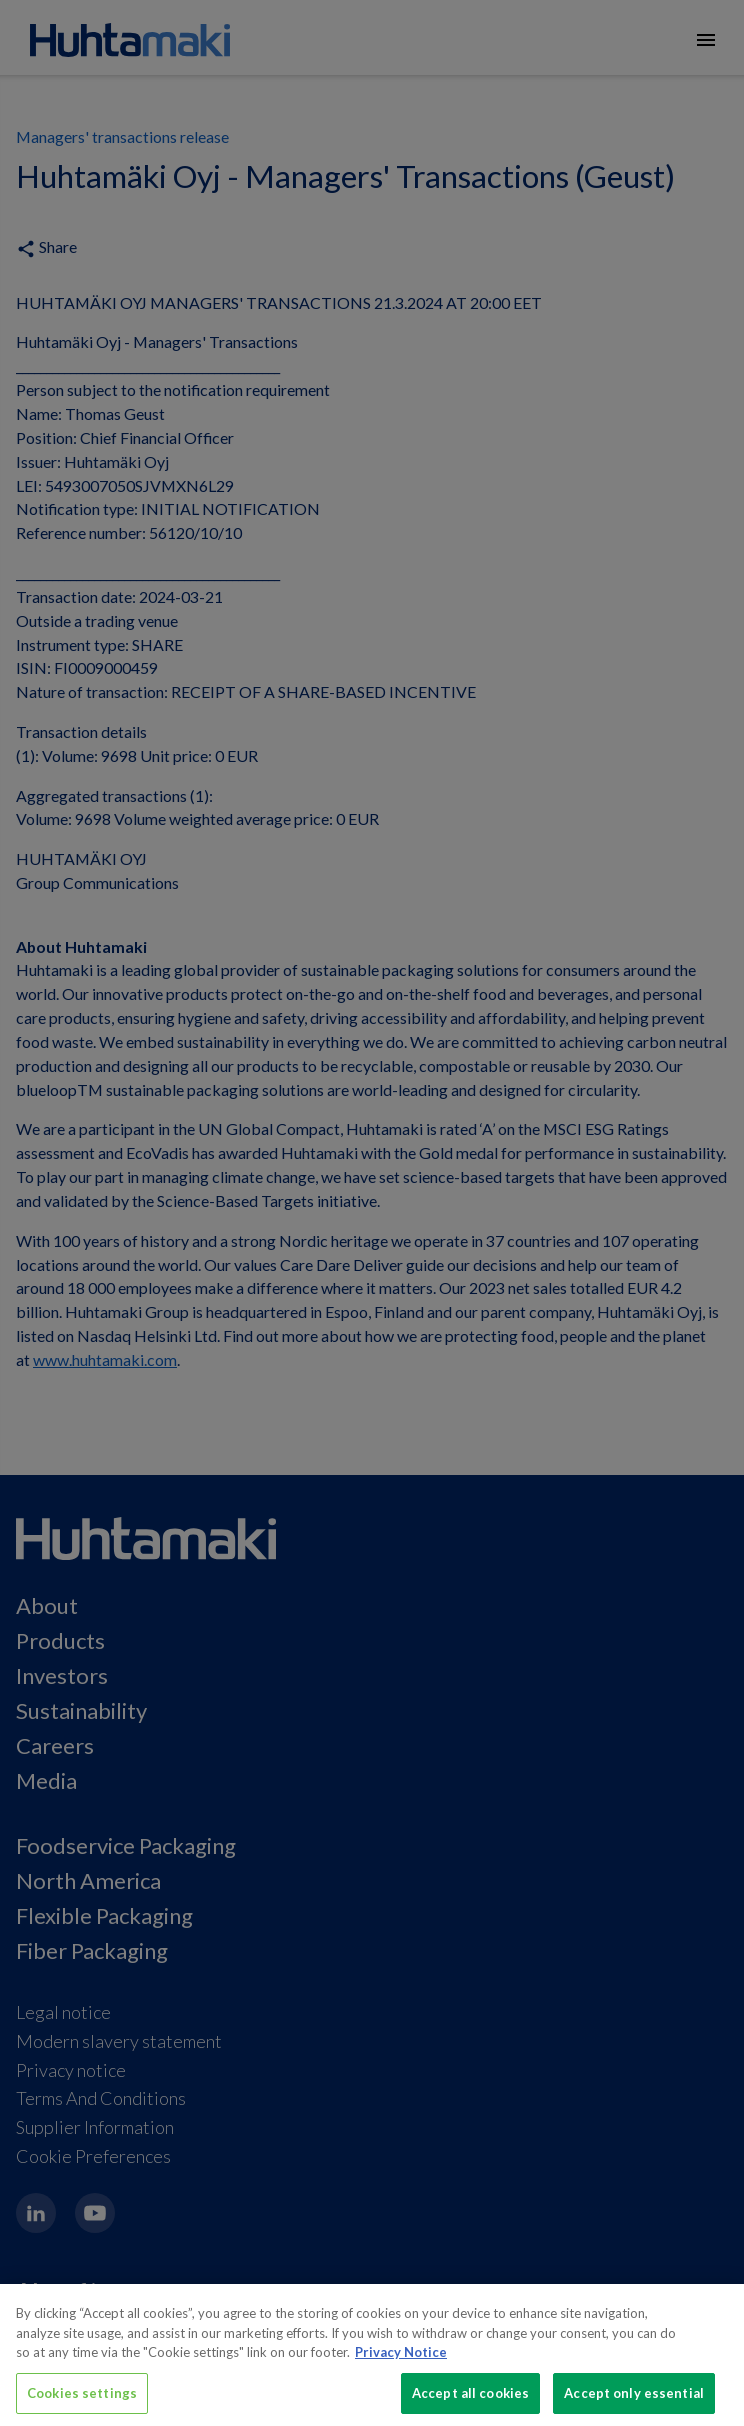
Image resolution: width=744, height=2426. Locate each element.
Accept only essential (634, 2402)
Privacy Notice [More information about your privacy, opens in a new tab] (401, 2362)
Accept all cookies (470, 2402)
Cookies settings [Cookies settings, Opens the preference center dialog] (82, 2402)
